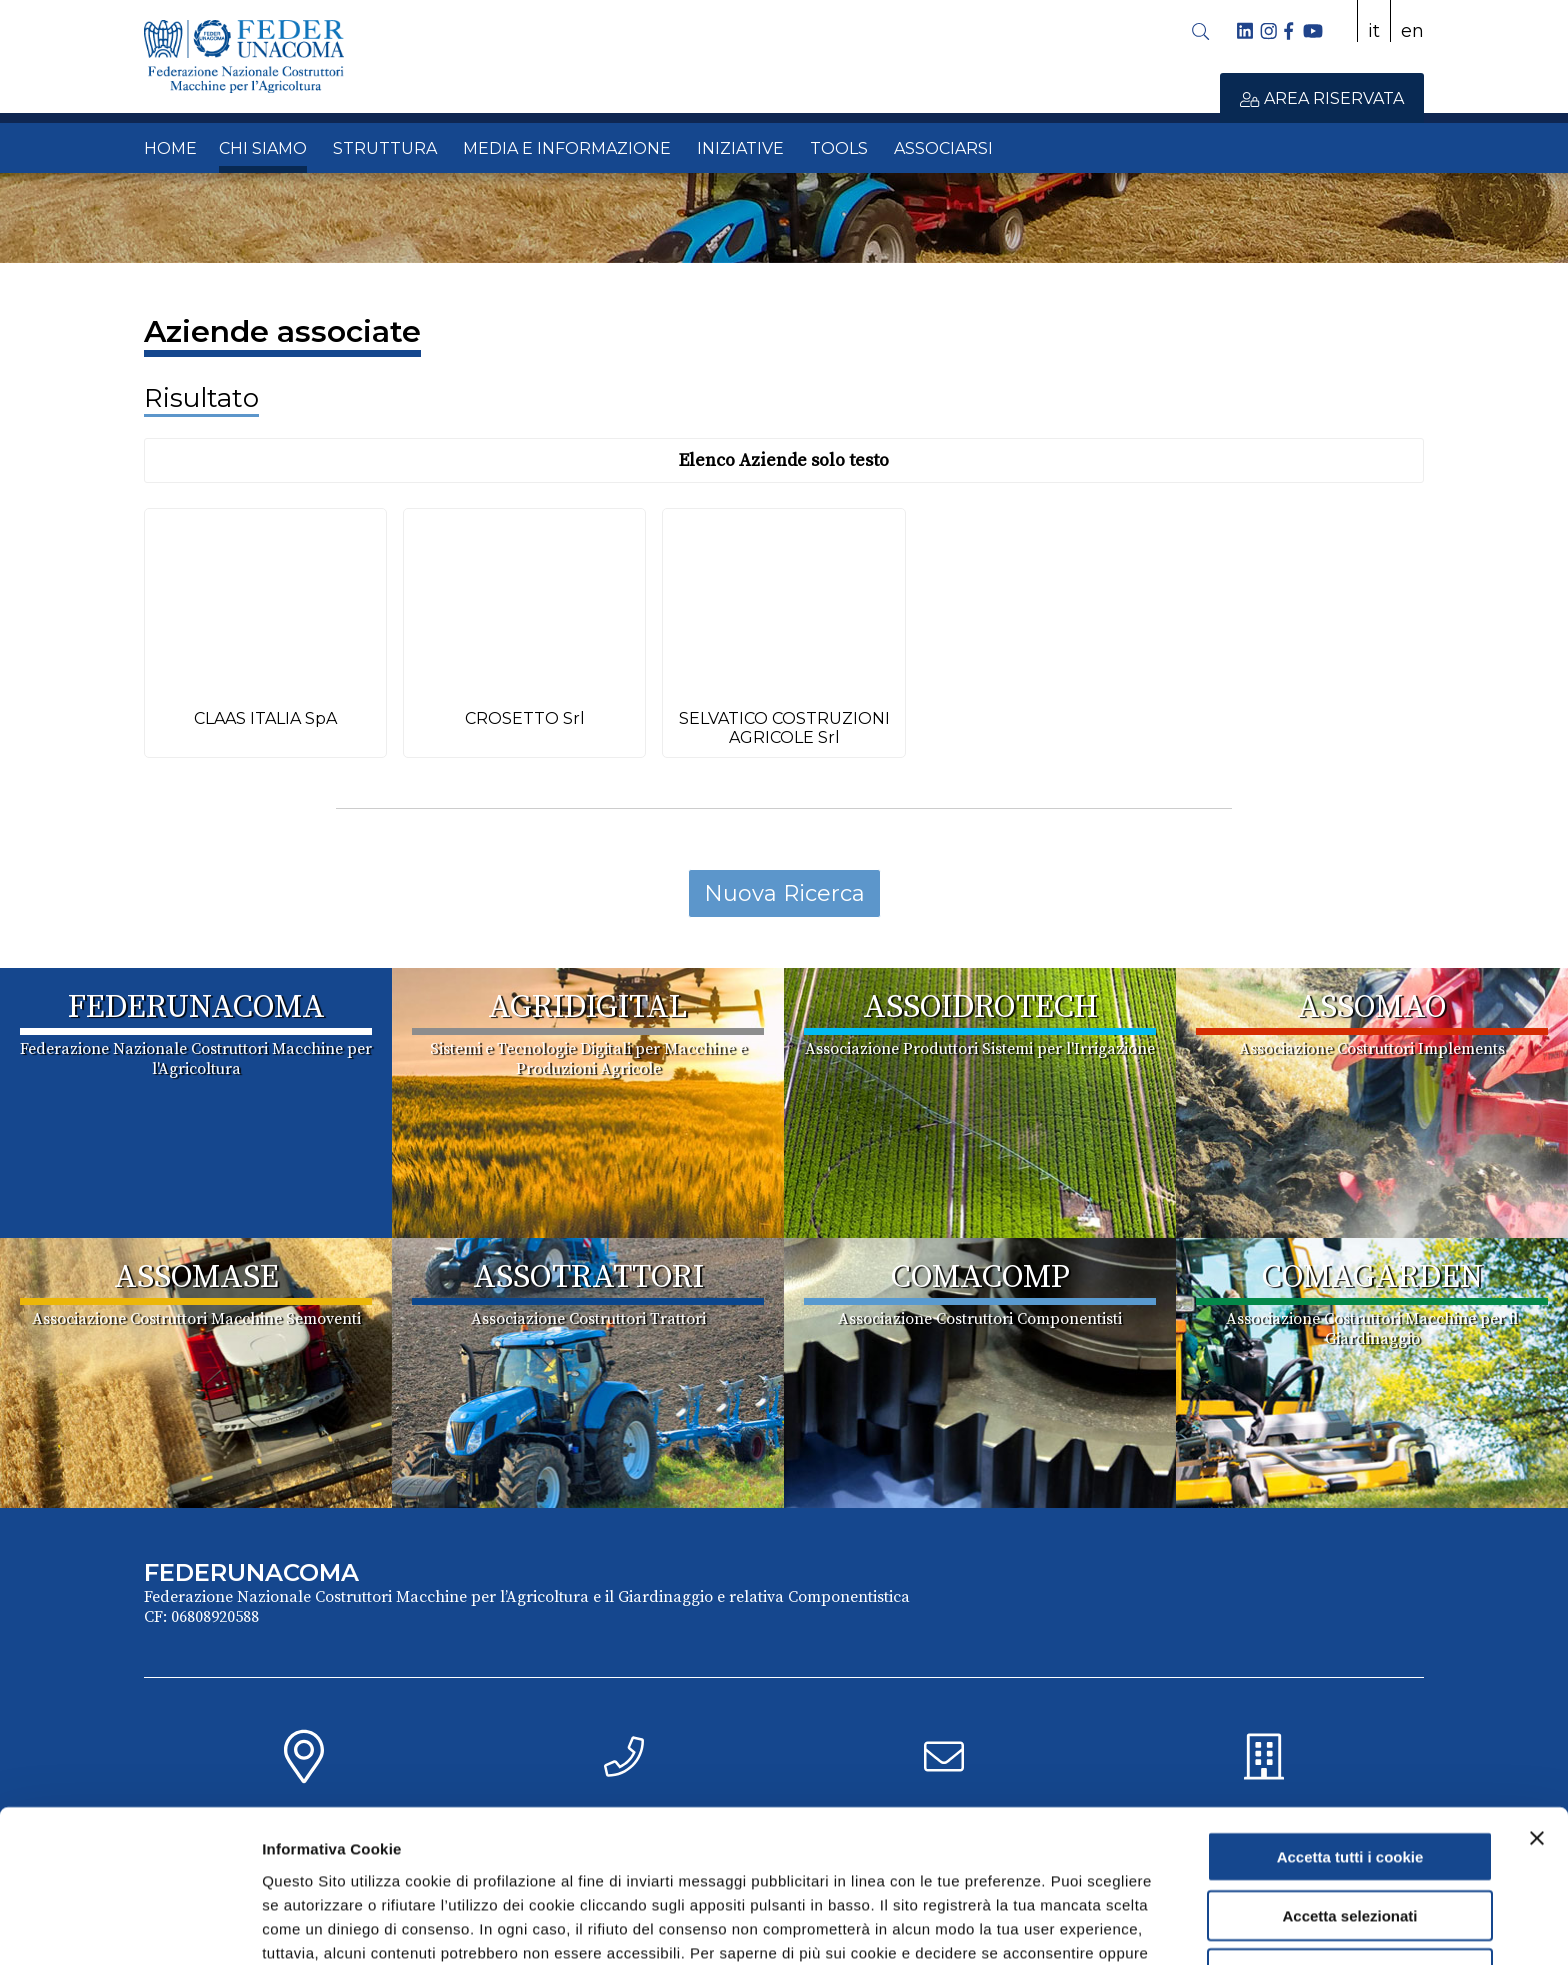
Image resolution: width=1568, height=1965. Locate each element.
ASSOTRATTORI (588, 1278)
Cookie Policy (917, 1860)
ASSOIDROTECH (980, 1008)
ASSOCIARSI (943, 148)
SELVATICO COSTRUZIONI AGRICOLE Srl (784, 728)
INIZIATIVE (740, 148)
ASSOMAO (1372, 1008)
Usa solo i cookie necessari (1350, 1858)
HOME (170, 148)
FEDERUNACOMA (196, 1008)
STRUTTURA (385, 148)
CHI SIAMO (263, 148)
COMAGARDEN (1372, 1278)
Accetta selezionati (1349, 1800)
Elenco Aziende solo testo (784, 460)
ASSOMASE (196, 1278)
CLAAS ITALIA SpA (265, 718)
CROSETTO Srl (525, 718)
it (1374, 31)
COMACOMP (980, 1278)
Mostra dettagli (1052, 1925)
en (1412, 31)
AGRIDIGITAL (588, 1008)
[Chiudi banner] (1537, 1723)
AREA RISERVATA (1322, 98)
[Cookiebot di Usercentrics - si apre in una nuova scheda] (129, 1926)
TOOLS (839, 148)
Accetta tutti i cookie (1350, 1741)
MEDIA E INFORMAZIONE (567, 148)
